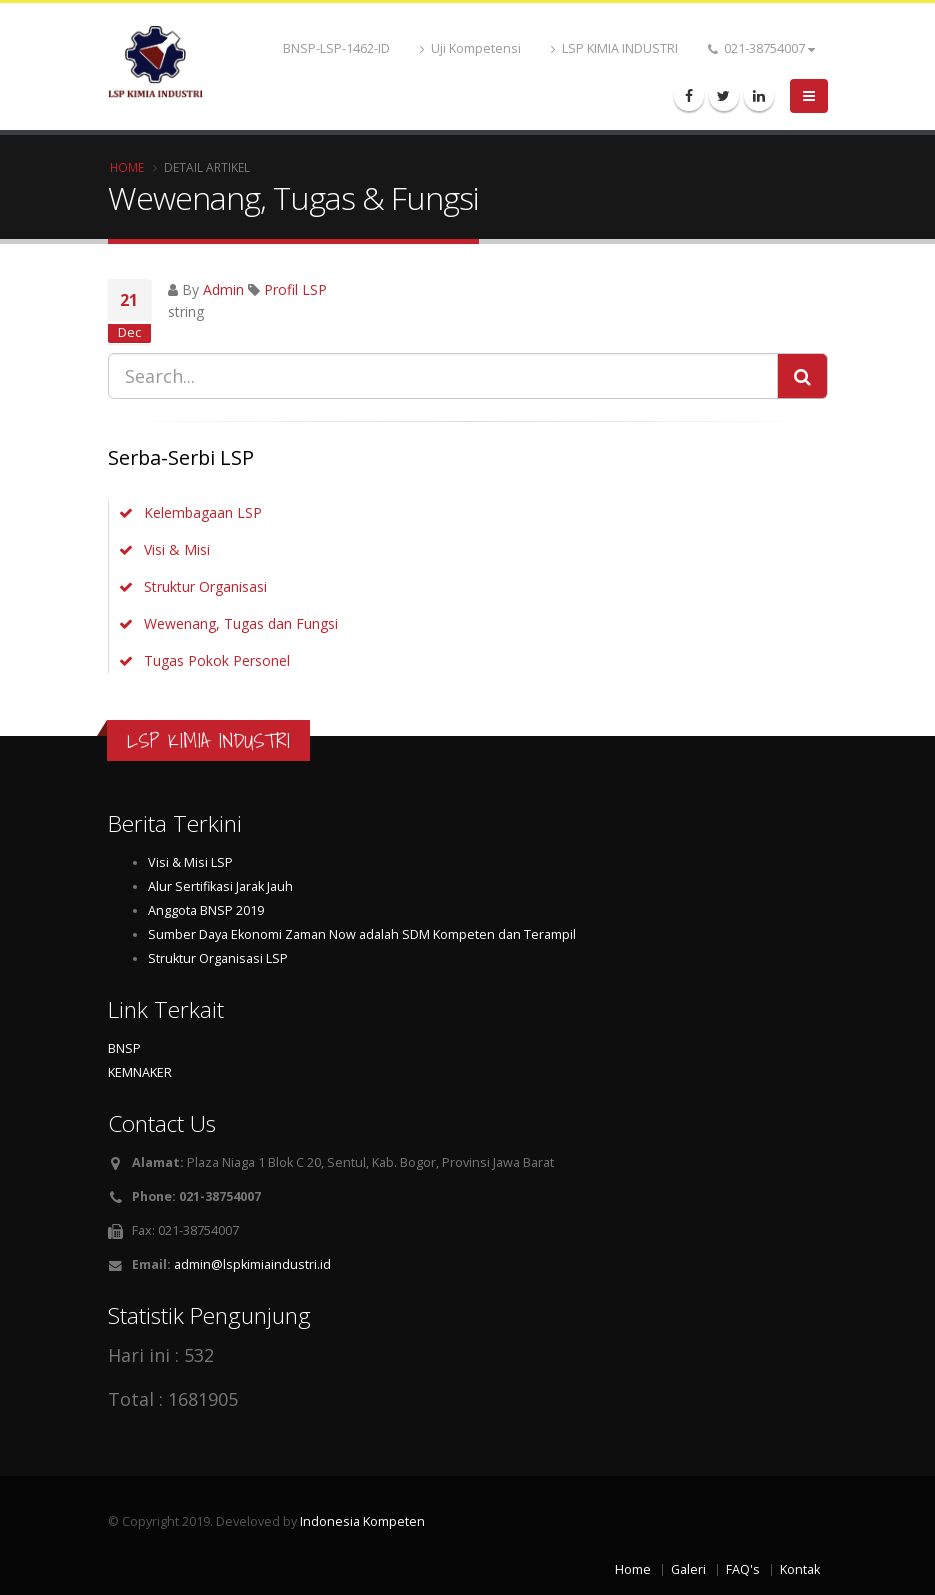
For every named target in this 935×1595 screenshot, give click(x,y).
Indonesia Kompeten (362, 1521)
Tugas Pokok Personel (217, 660)
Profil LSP (295, 289)
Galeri (688, 1569)
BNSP (124, 1048)
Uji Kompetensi (470, 48)
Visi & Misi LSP (190, 862)
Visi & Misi (177, 549)
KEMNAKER (140, 1072)
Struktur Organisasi (205, 586)
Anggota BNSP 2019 (206, 910)
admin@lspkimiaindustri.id (252, 1264)
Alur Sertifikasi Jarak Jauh (220, 886)
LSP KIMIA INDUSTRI (614, 48)
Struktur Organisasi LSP (218, 958)
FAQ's (743, 1569)
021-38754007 (761, 48)
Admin (223, 289)
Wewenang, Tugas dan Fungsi (241, 623)
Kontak (800, 1569)
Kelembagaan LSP (203, 512)
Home (127, 167)
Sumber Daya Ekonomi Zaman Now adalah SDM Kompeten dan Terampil (362, 934)
